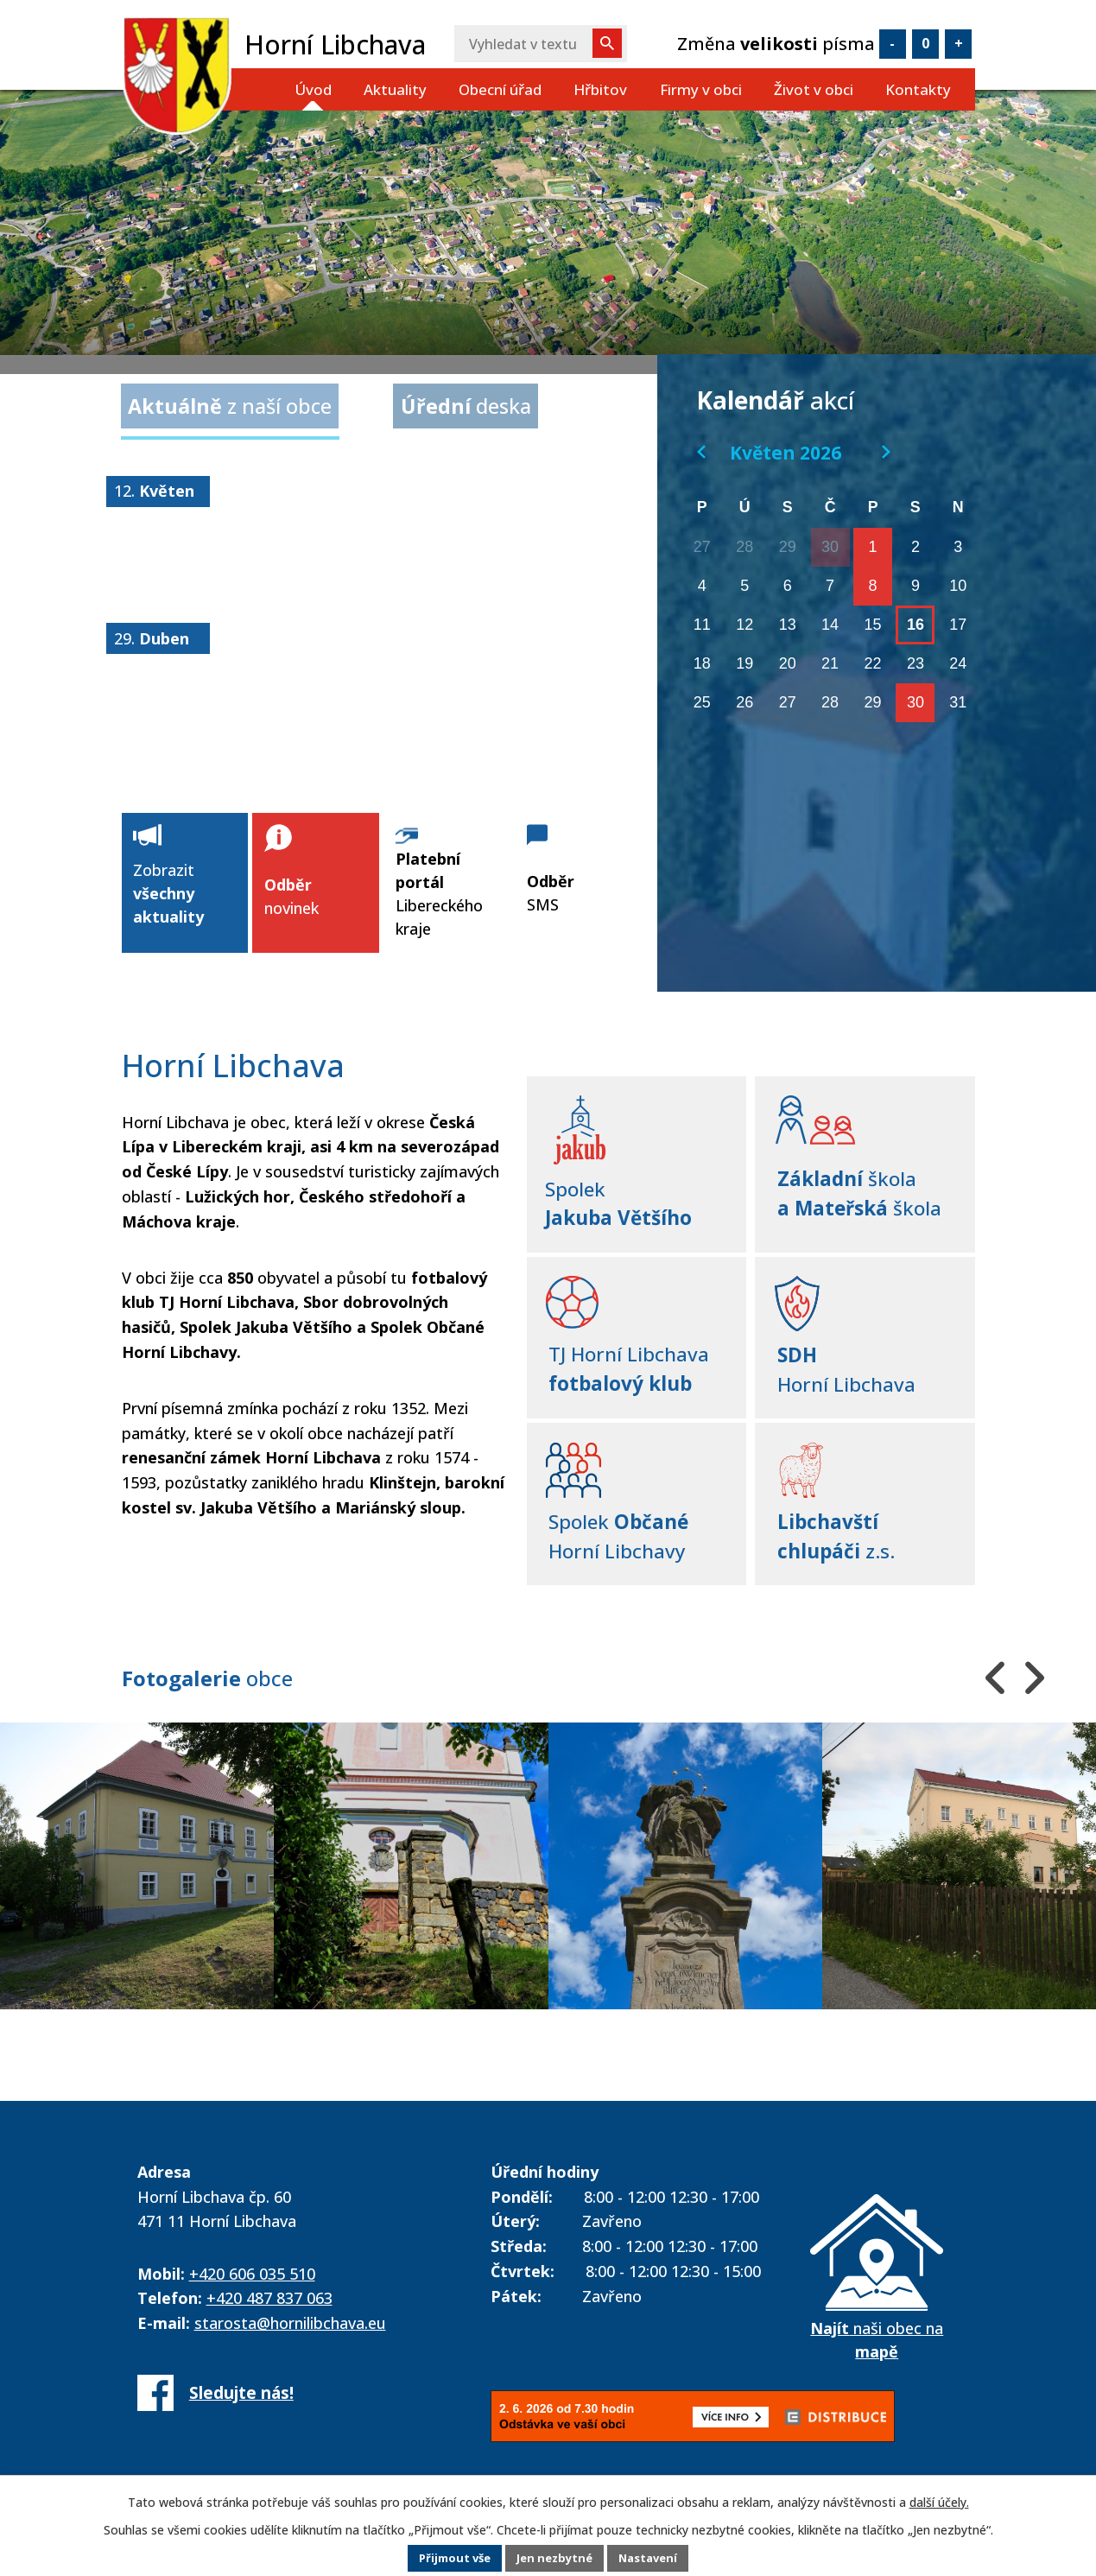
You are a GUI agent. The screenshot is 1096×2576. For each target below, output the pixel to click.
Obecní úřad (500, 89)
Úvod (313, 89)
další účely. (939, 2502)
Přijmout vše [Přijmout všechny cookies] (447, 2558)
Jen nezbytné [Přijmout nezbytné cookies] (555, 2558)
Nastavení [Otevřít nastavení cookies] (655, 2558)
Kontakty (918, 89)
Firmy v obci (701, 89)
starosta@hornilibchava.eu (290, 2314)
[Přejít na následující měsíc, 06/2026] (886, 451)
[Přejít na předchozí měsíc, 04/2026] (701, 451)
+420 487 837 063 (269, 2290)
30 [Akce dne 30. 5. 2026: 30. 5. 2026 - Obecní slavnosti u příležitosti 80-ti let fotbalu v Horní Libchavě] (915, 702)
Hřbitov (600, 89)
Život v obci (813, 89)
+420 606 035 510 (252, 2265)
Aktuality (395, 89)
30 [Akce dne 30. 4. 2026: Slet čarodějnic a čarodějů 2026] (830, 546)
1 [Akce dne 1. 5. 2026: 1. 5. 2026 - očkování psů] (873, 546)
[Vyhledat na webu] (540, 43)
